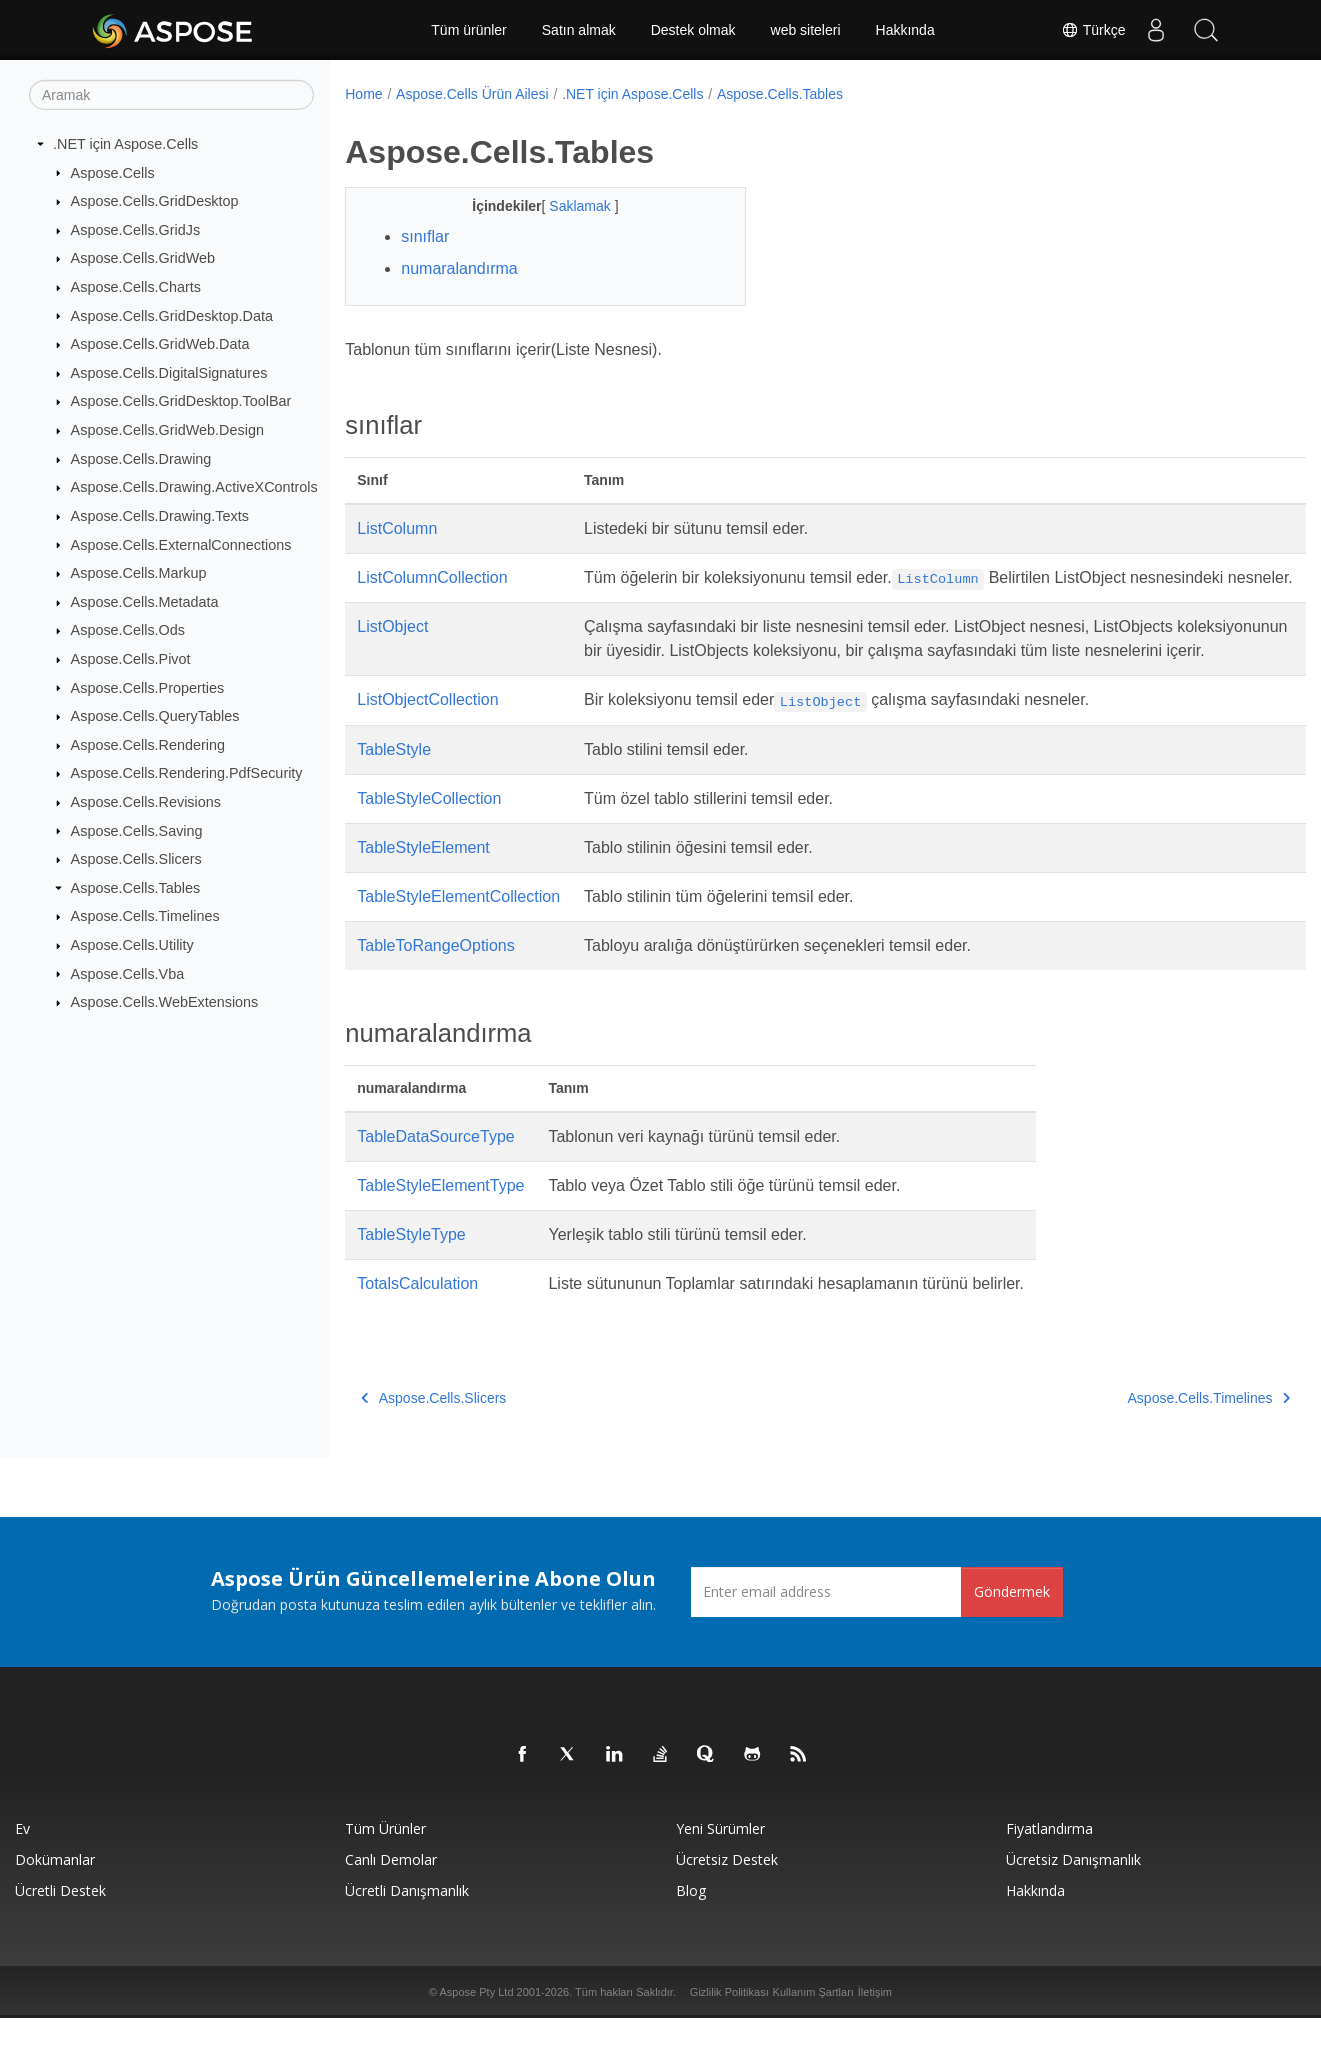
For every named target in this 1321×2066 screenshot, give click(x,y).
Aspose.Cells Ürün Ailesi (472, 94)
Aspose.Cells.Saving (137, 830)
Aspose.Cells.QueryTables (155, 716)
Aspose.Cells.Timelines (145, 916)
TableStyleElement (423, 895)
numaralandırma (459, 268)
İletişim (875, 2040)
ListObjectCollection (427, 747)
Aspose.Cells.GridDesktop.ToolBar (181, 401)
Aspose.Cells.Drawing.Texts (160, 516)
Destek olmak (693, 30)
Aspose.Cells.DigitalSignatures (169, 373)
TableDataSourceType (435, 1184)
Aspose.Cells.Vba (128, 973)
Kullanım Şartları (813, 2040)
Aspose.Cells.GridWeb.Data (160, 344)
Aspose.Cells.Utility (132, 945)
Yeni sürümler (720, 1876)
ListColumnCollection (432, 577)
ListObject (392, 650)
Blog (691, 1938)
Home (363, 94)
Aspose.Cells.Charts (136, 287)
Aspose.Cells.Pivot (131, 659)
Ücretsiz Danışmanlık (1073, 1907)
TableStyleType (411, 1282)
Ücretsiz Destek (727, 1907)
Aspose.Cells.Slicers (136, 859)
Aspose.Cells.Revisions (146, 802)
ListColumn (397, 528)
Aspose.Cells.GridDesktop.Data (172, 315)
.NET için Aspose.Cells (125, 144)
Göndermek (1012, 1639)
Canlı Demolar (391, 1907)
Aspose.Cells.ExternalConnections (181, 544)
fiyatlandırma (1049, 1876)
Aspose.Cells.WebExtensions (165, 1002)
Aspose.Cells (113, 172)
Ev (22, 1876)
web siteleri (806, 30)
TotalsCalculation (417, 1331)
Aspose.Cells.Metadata (145, 602)
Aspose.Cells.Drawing (141, 459)
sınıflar (425, 236)
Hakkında (905, 30)
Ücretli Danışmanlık (407, 1938)
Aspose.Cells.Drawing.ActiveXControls (194, 487)
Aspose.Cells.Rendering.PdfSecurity (187, 773)
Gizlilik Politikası (729, 2040)
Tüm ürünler (468, 30)
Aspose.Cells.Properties (148, 687)
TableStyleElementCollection (458, 944)
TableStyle (394, 797)
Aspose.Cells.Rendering (148, 745)
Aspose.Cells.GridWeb (143, 258)
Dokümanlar (55, 1907)
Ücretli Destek (60, 1938)
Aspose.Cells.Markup (139, 573)
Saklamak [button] (567, 206)
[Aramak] (171, 95)
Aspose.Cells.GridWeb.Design (167, 430)
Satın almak (579, 30)
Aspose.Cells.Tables (136, 888)
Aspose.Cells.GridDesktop (155, 201)
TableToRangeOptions (435, 993)
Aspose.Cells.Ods (128, 630)
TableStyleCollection (429, 846)
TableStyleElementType (440, 1233)
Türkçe (1093, 30)
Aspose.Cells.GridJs (136, 230)
